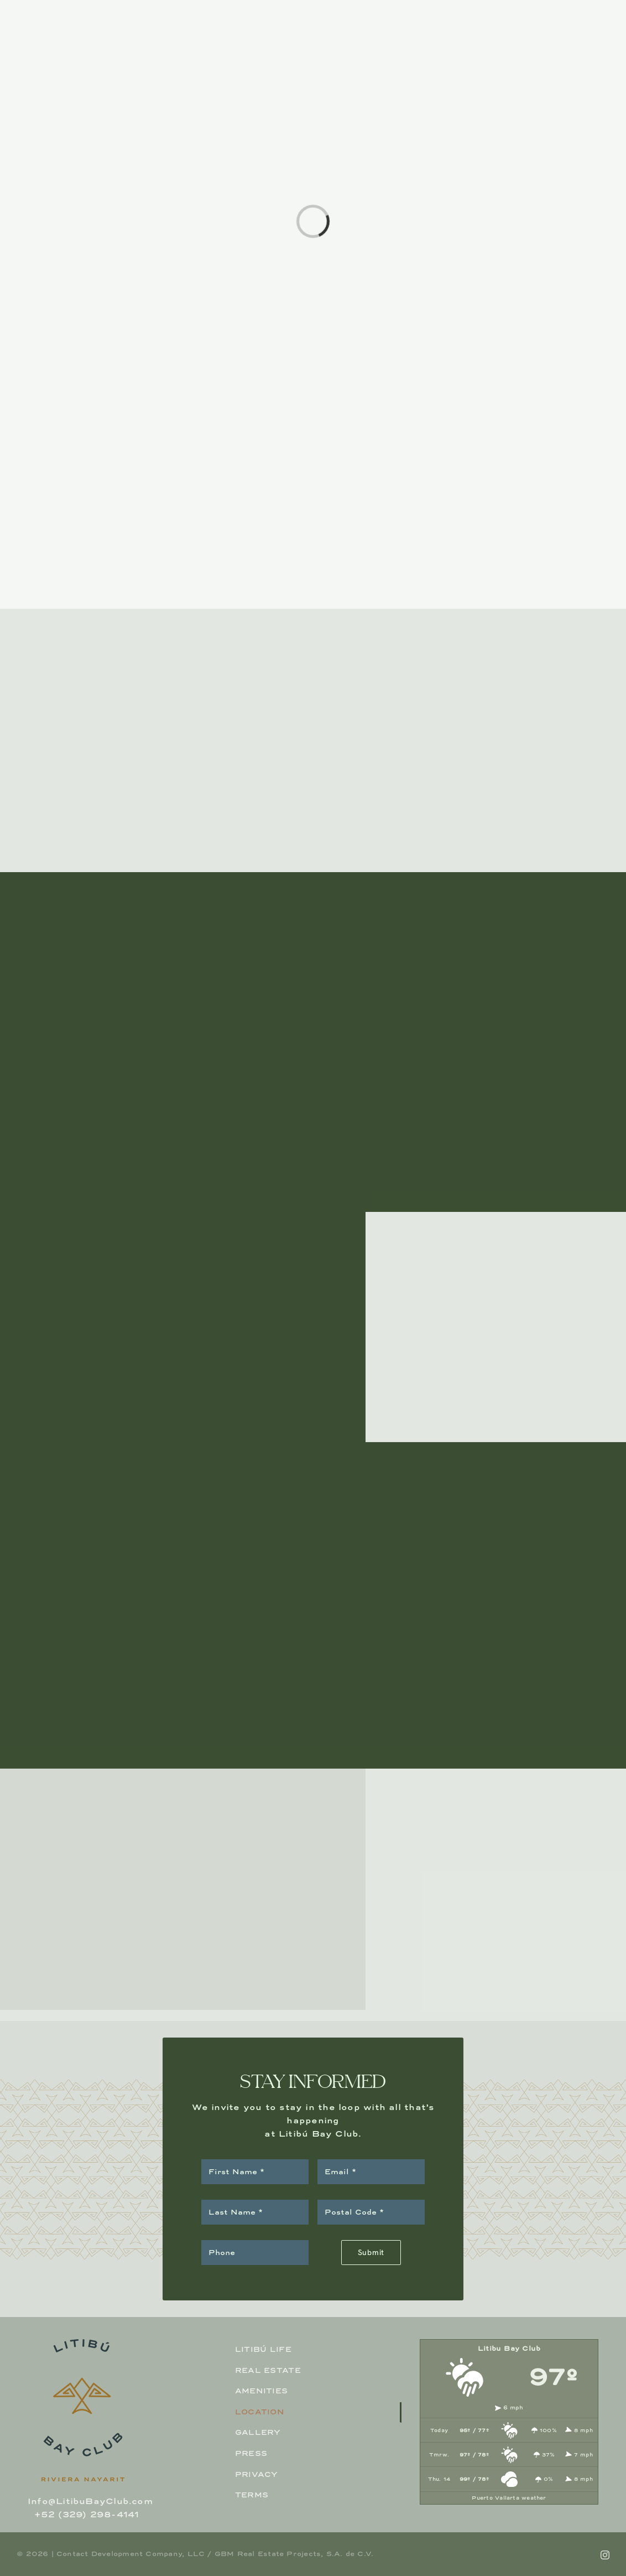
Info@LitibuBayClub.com (90, 2501)
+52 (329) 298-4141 (86, 2514)
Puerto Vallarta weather (509, 2498)
